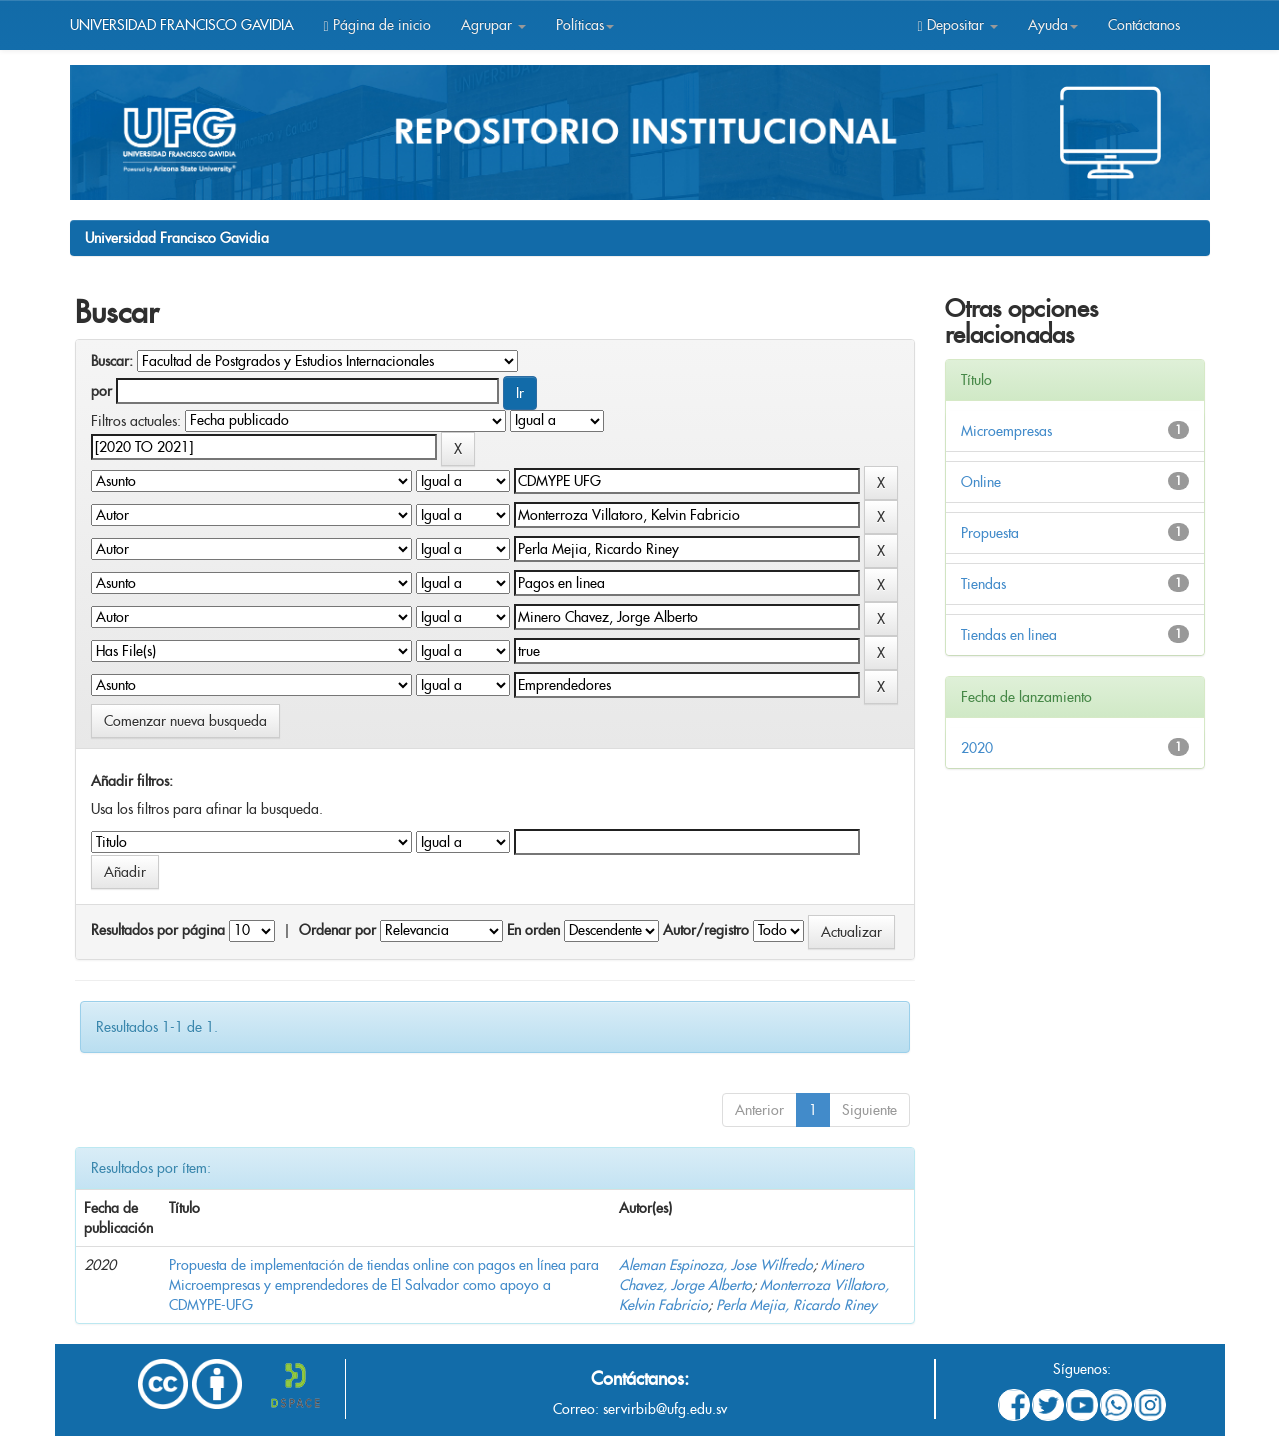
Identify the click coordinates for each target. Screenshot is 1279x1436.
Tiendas (983, 584)
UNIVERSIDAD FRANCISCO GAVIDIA (182, 25)
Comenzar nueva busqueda (185, 721)
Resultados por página (158, 930)
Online (981, 482)
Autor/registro (706, 930)
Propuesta (990, 533)
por (101, 391)
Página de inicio (377, 25)
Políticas (585, 25)
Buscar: (112, 361)
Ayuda (1053, 25)
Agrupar (493, 25)
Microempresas (1006, 431)
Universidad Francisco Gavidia (177, 238)
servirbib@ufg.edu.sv (665, 1409)
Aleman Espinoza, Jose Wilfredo (716, 1265)
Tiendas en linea (1009, 635)
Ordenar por (337, 930)
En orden (533, 930)
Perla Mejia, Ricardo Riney (796, 1305)
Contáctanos (1144, 25)
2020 (977, 748)
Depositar (957, 25)
